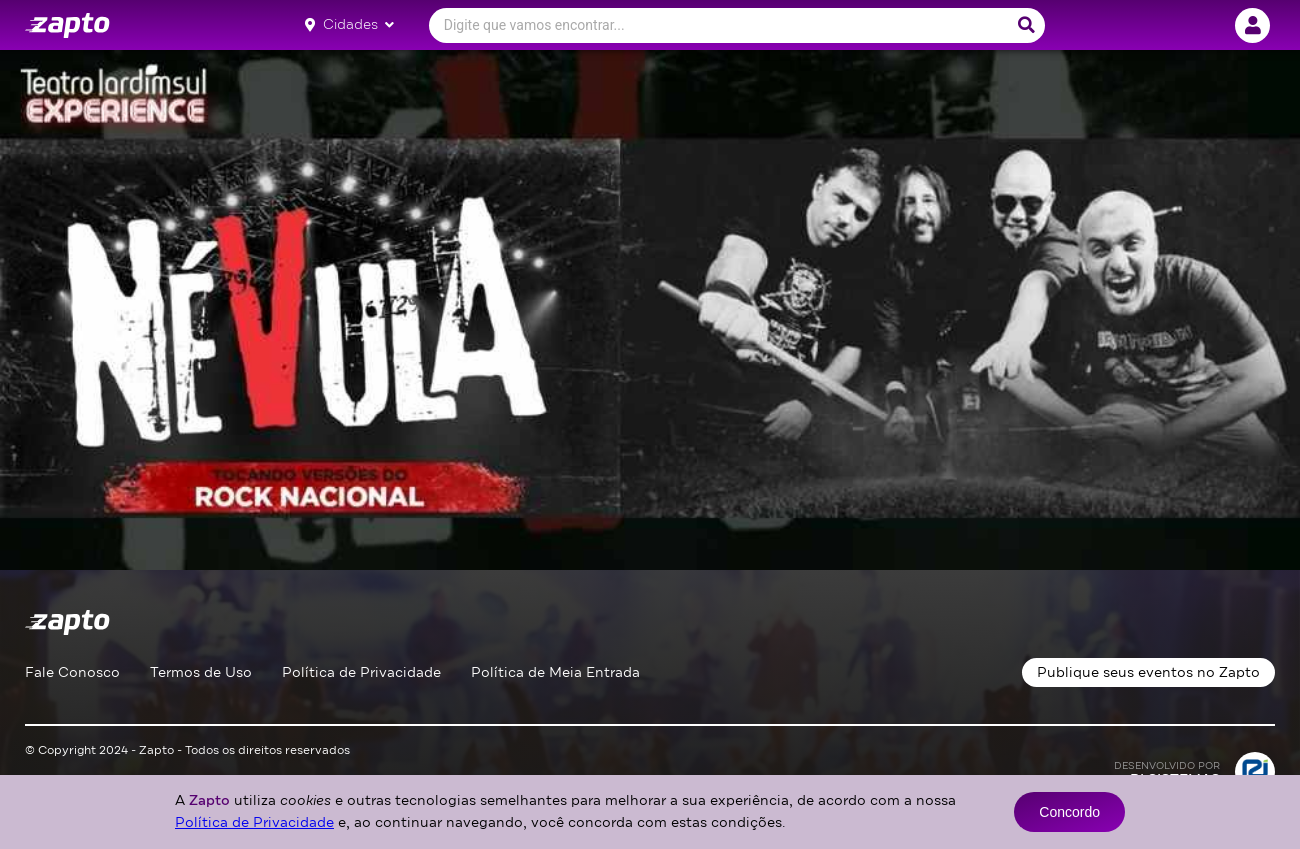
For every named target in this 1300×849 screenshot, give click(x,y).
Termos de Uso (201, 672)
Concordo (1069, 812)
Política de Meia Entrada (555, 672)
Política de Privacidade (361, 672)
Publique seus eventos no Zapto (1148, 672)
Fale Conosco (72, 672)
